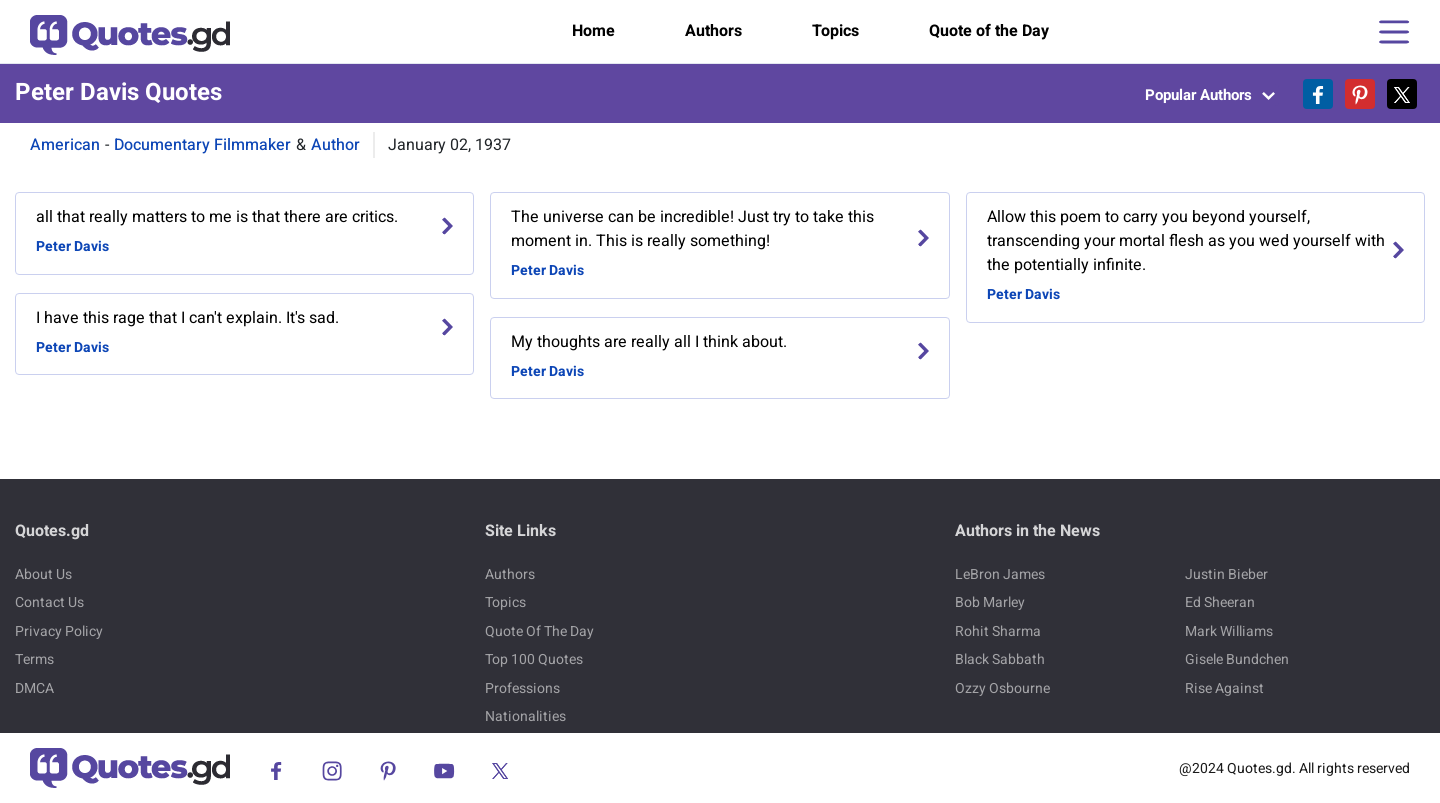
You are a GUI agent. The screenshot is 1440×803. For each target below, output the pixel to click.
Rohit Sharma (998, 631)
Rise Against (1224, 688)
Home (593, 31)
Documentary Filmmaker (202, 145)
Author (335, 145)
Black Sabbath (1000, 659)
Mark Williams (1229, 631)
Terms (34, 659)
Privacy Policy (59, 631)
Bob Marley (990, 602)
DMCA (34, 688)
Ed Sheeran (1220, 602)
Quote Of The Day (539, 631)
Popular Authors (1210, 95)
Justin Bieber (1226, 574)
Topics (835, 31)
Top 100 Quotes (534, 659)
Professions (522, 688)
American (65, 145)
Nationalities (525, 716)
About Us (43, 574)
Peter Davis (72, 246)
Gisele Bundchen (1237, 659)
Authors (713, 31)
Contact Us (49, 602)
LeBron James (1000, 574)
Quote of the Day (989, 31)
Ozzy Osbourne (1002, 688)
